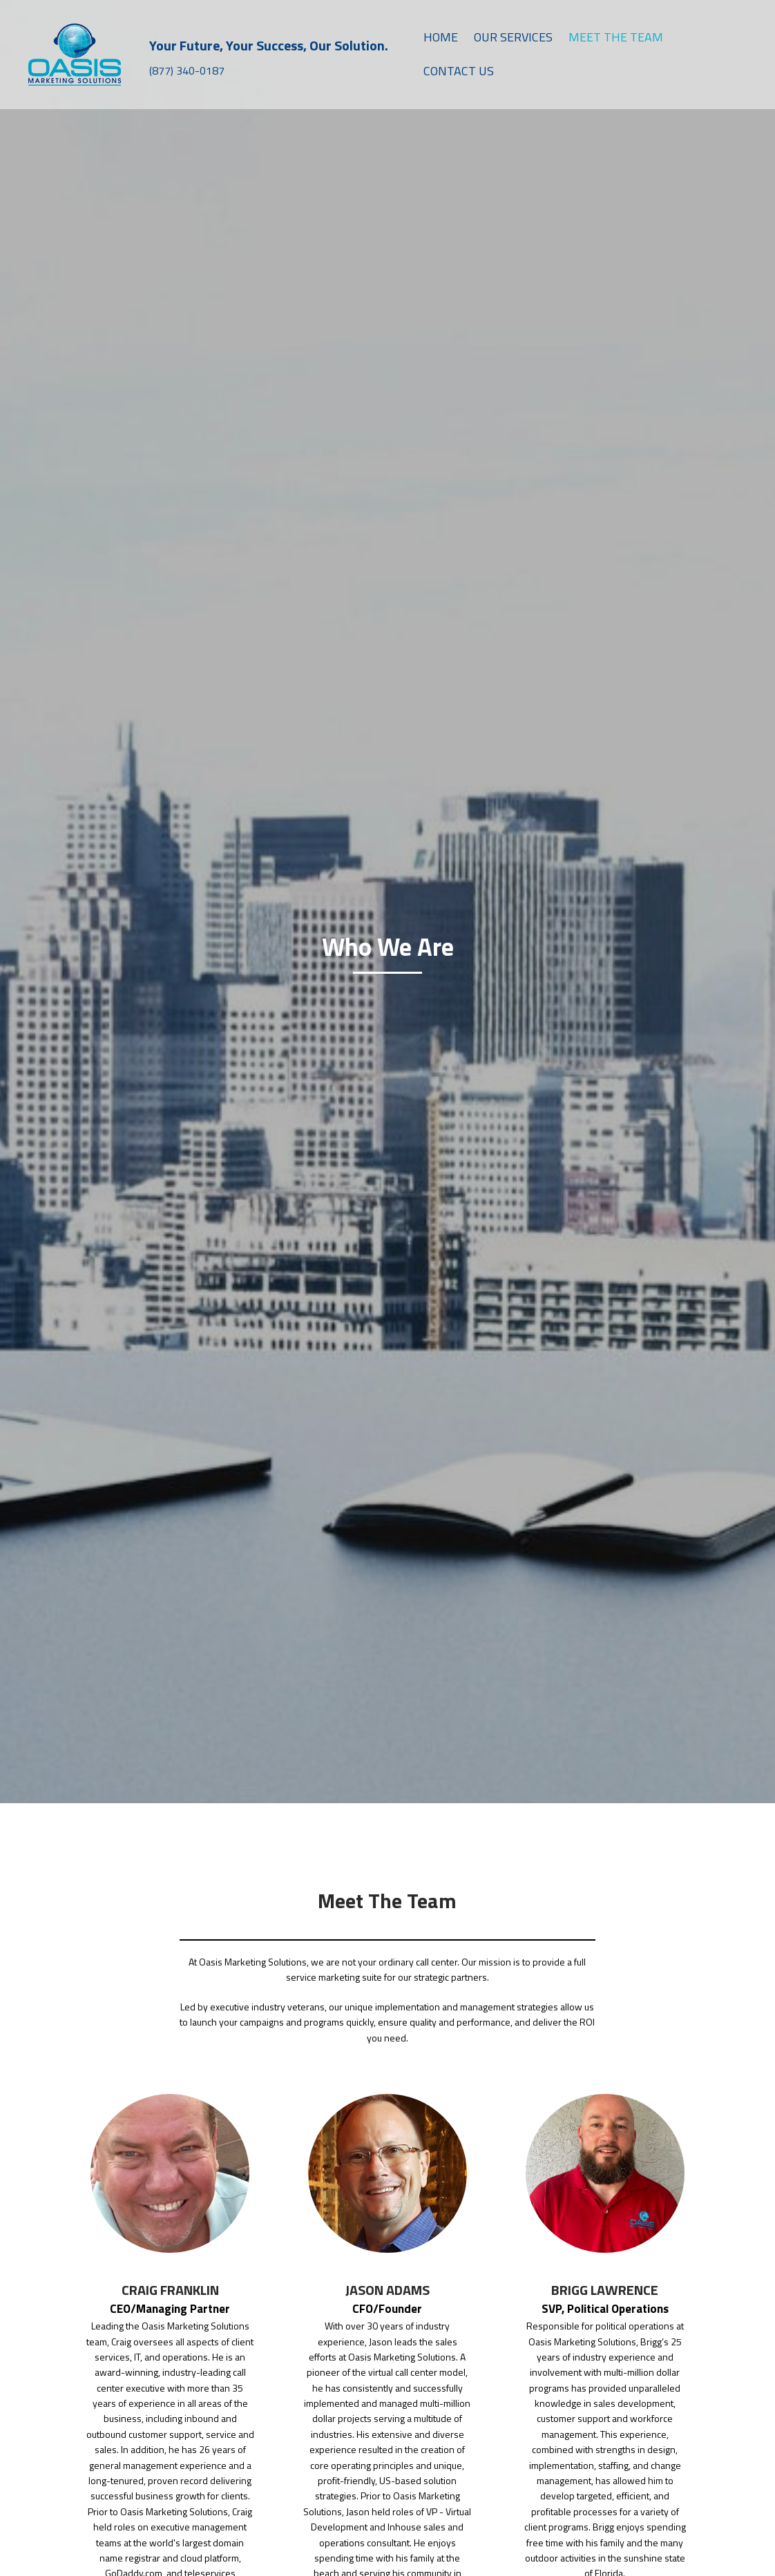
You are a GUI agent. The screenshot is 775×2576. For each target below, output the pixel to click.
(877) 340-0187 (186, 70)
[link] (441, 38)
